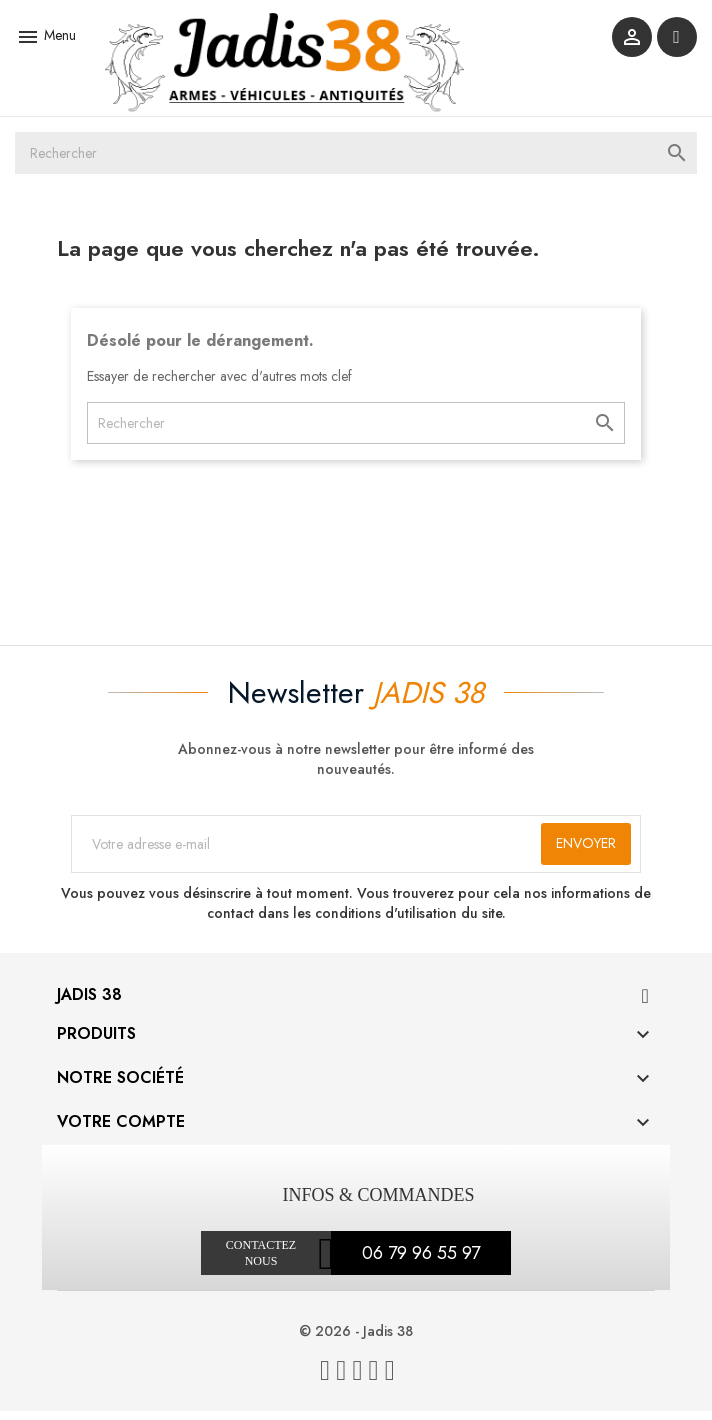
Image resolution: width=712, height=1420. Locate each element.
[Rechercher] (356, 161)
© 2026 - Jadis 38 (356, 1340)
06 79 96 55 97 (421, 1262)
